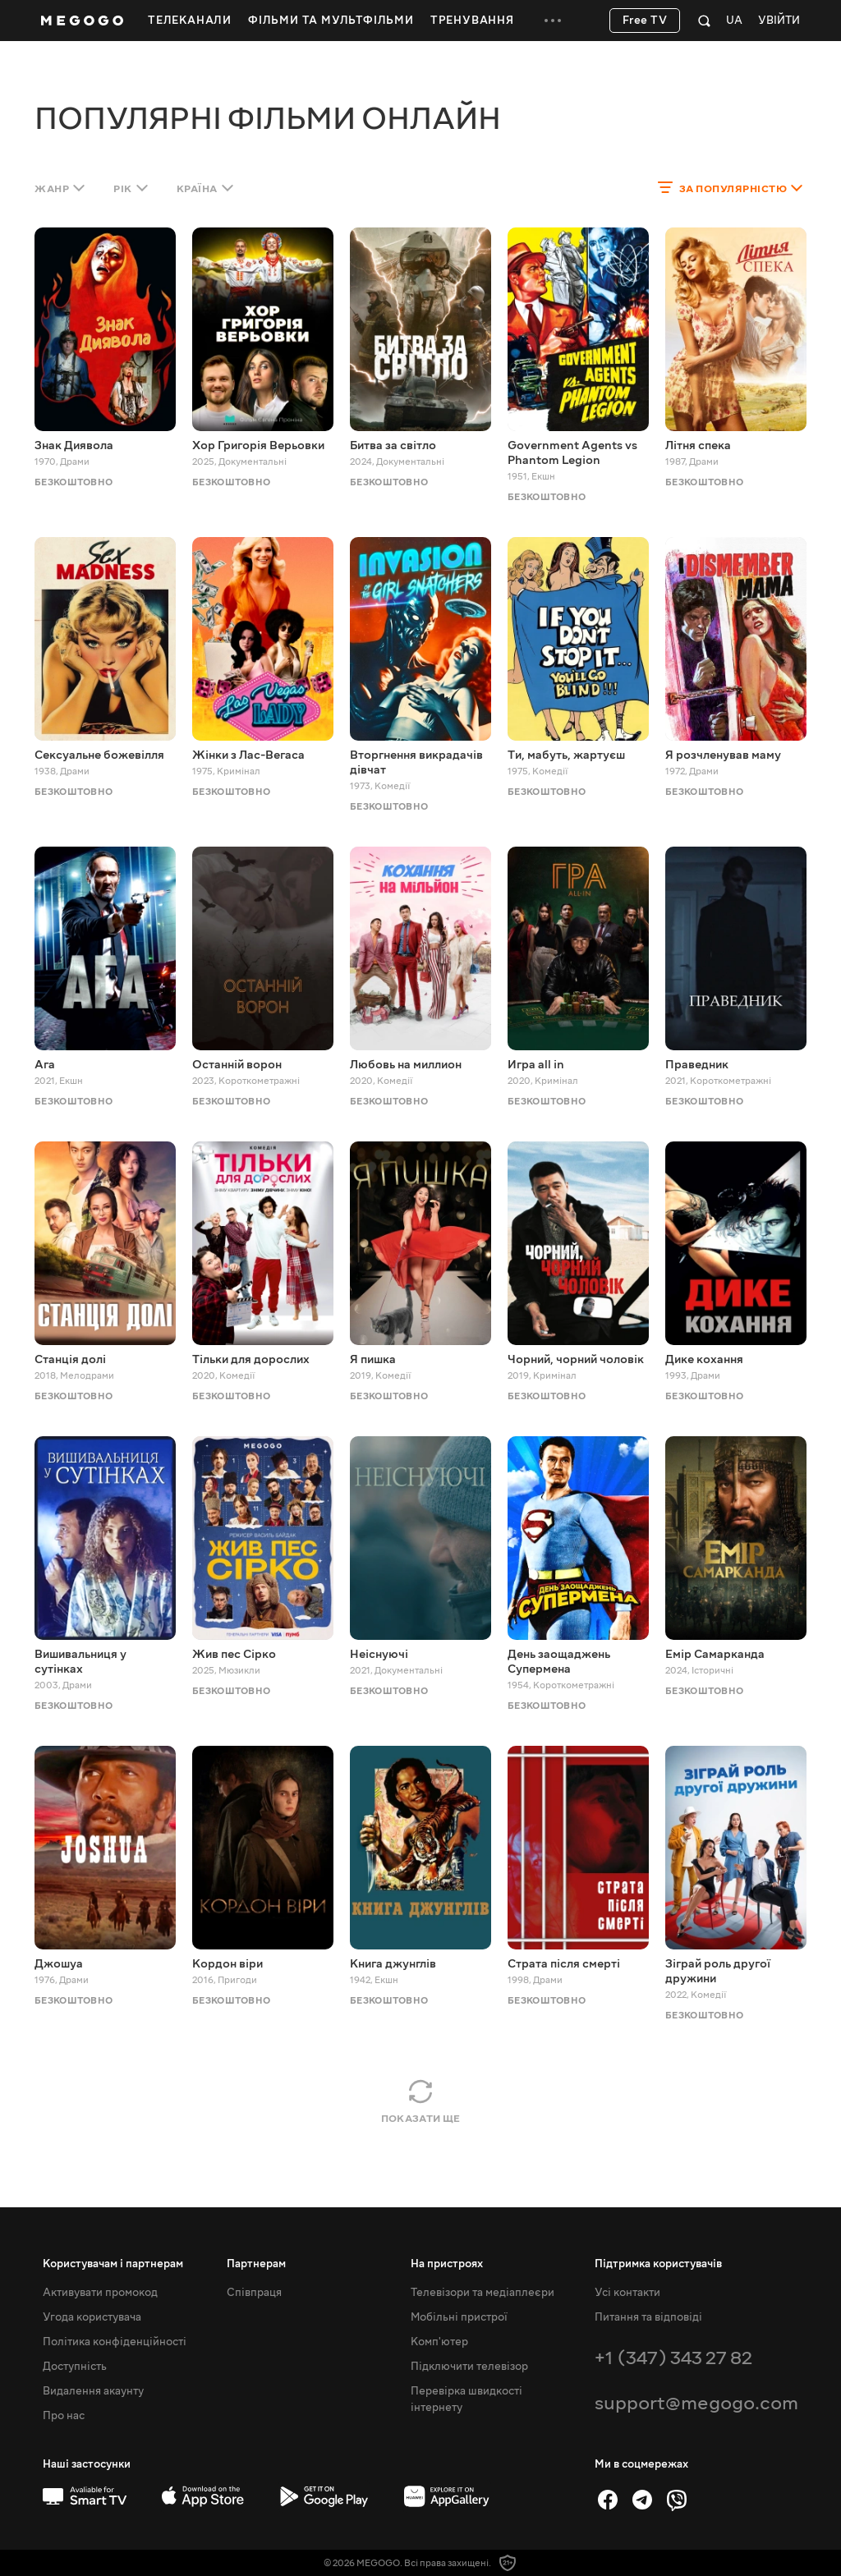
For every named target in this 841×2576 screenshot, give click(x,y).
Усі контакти (627, 2292)
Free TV (645, 20)
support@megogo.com (696, 2403)
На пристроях (447, 2264)
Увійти (779, 21)
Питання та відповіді (648, 2317)
